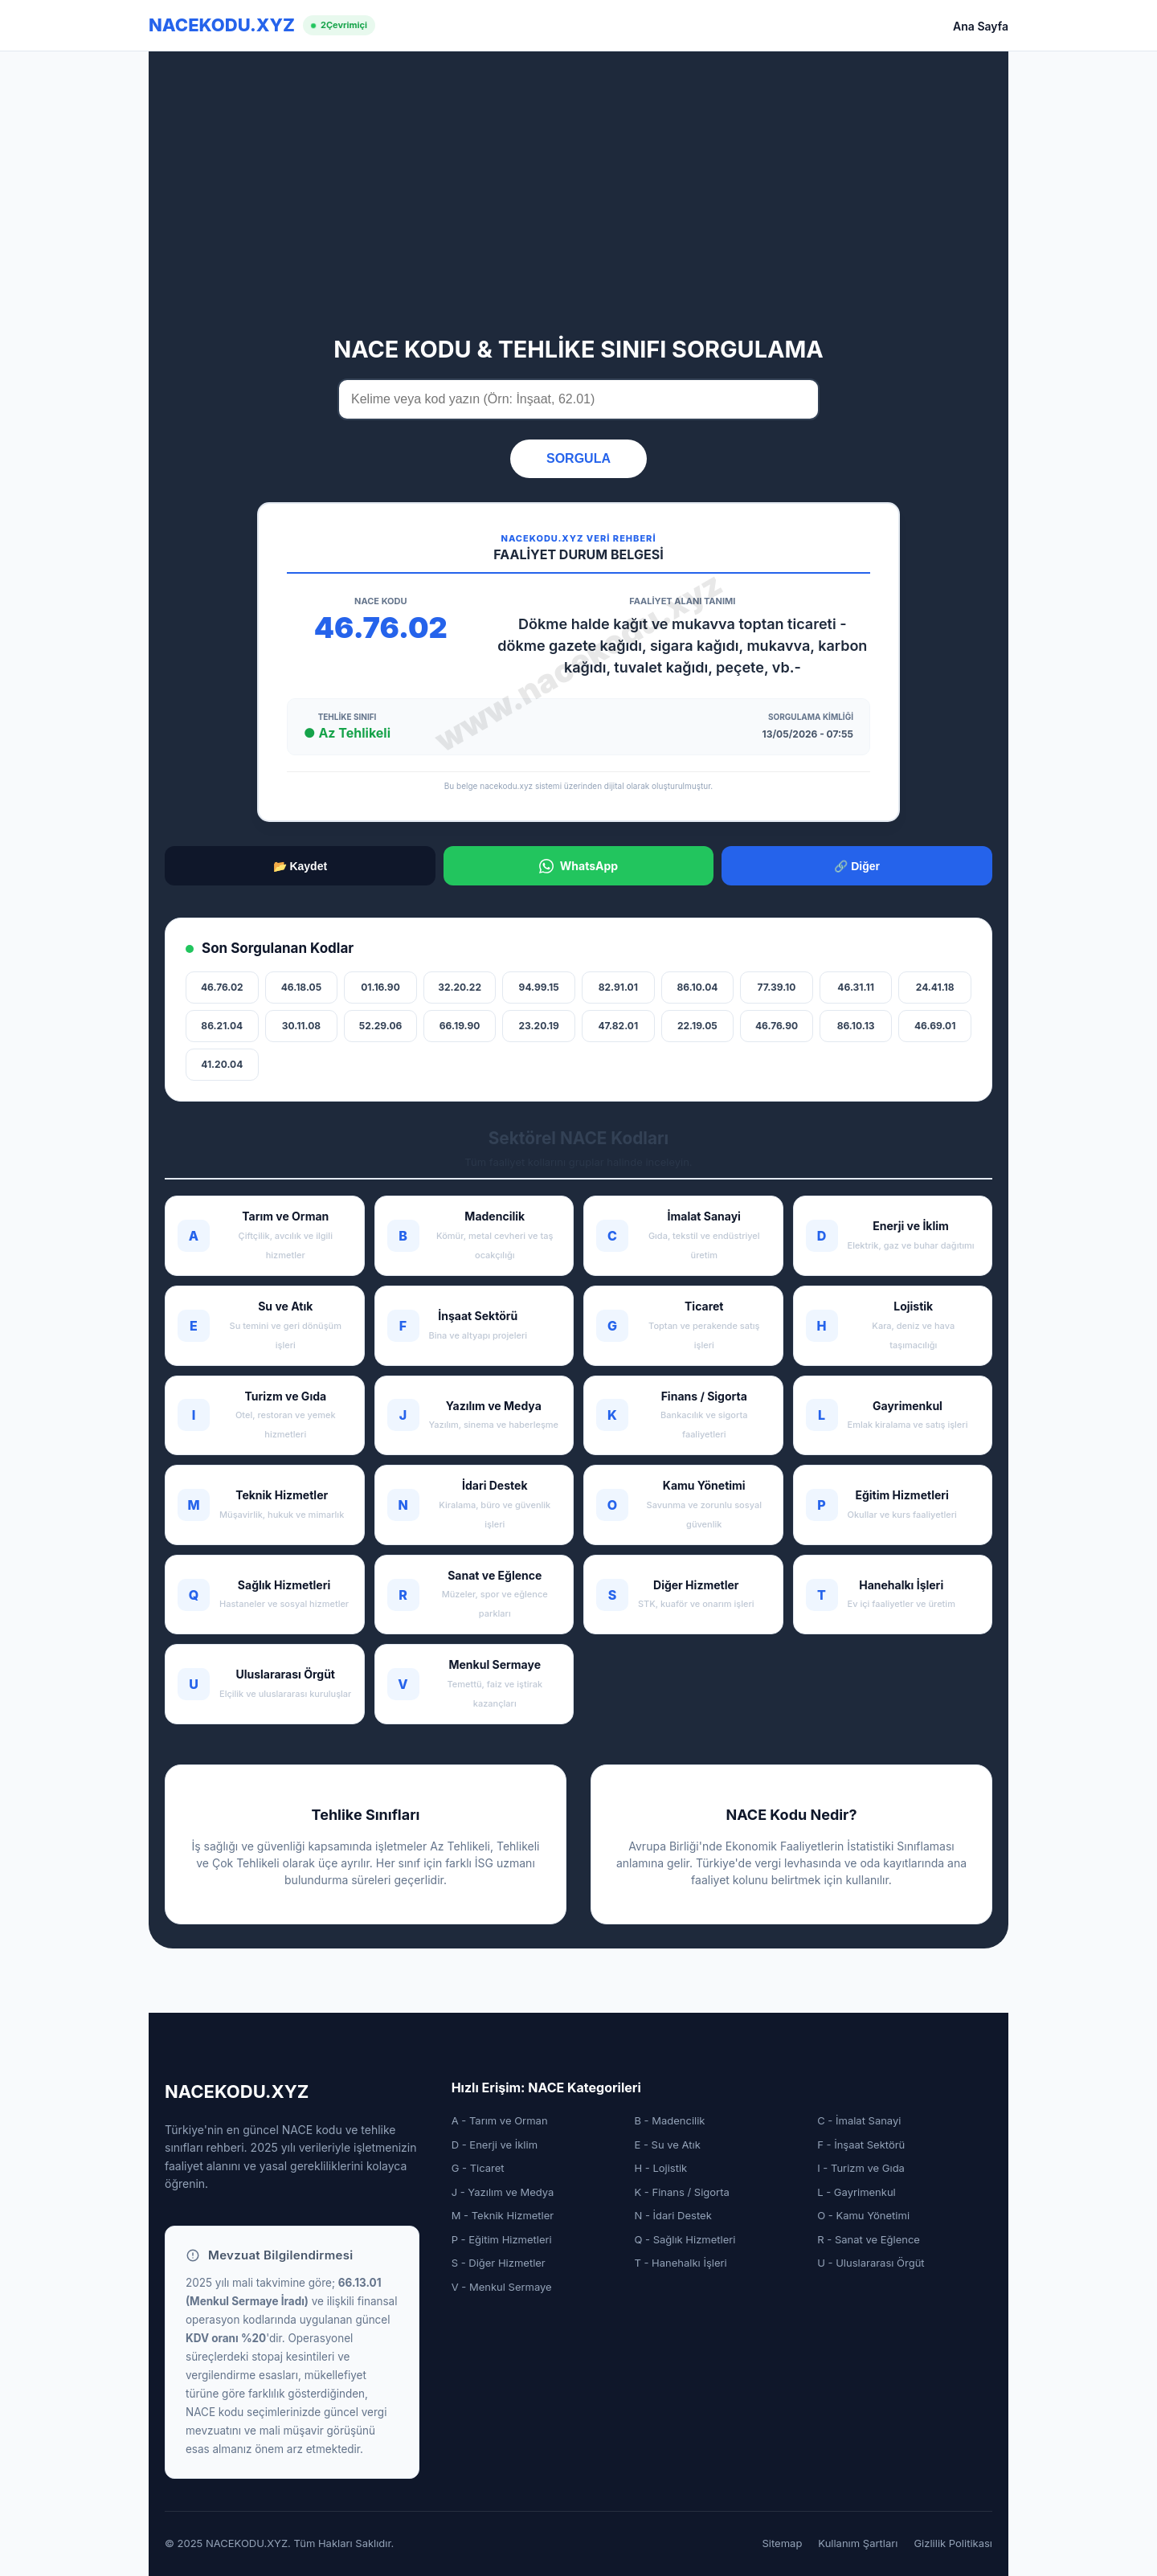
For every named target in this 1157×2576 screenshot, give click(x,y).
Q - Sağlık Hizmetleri (684, 2239)
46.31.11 (855, 987)
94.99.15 (539, 987)
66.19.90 (459, 1026)
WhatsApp (578, 866)
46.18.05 (301, 987)
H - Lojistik (660, 2167)
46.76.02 (222, 987)
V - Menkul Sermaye (502, 2286)
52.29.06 (381, 1026)
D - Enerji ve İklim (495, 2144)
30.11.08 (301, 1026)
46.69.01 (934, 1026)
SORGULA (578, 458)
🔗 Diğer (857, 866)
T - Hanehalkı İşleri (680, 2262)
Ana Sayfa (980, 26)
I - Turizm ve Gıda (861, 2167)
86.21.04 (222, 1026)
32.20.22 (459, 987)
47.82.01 (619, 1026)
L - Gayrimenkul (856, 2192)
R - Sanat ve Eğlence (868, 2239)
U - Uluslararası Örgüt (870, 2262)
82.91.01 (618, 987)
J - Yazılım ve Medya (503, 2192)
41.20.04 (222, 1064)
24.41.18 (935, 987)
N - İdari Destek (672, 2215)
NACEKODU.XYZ (222, 24)
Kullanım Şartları (857, 2543)
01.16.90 (380, 987)
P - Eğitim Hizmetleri (502, 2239)
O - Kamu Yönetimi (863, 2215)
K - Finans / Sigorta (681, 2192)
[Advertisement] (578, 203)
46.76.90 (776, 1026)
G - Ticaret (478, 2167)
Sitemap (782, 2543)
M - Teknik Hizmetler (503, 2215)
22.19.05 (697, 1026)
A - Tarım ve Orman (500, 2120)
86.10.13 (856, 1026)
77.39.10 (777, 987)
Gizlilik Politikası (953, 2543)
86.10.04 (697, 987)
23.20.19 (539, 1026)
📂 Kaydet (300, 866)
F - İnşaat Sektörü (861, 2144)
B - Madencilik (669, 2120)
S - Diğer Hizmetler (499, 2262)
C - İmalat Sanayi (859, 2120)
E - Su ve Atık (667, 2144)
